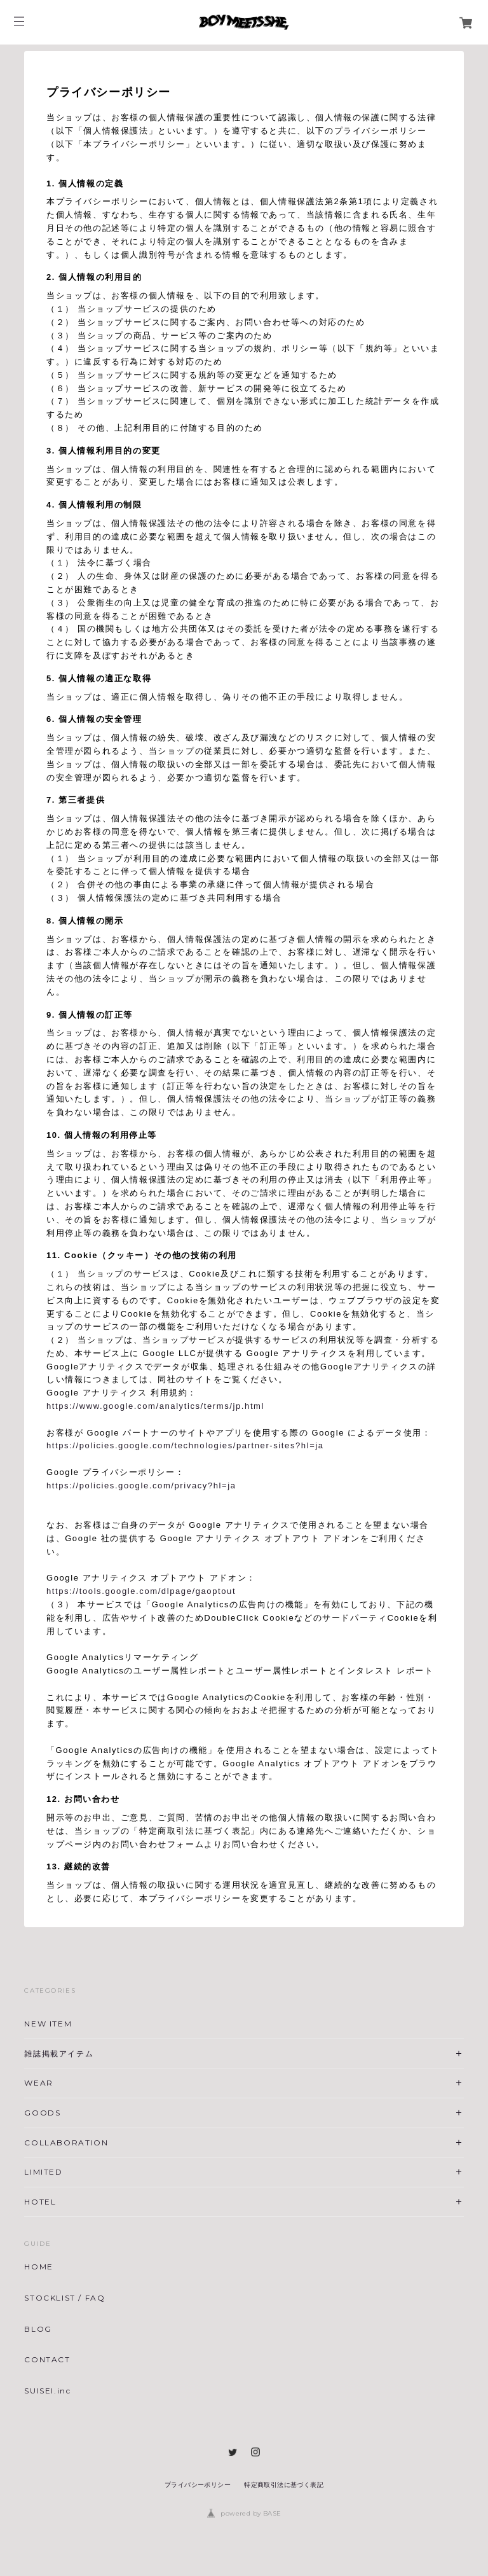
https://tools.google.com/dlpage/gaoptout (141, 1591)
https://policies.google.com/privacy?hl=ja (141, 1485)
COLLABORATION (66, 2142)
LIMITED (43, 2172)
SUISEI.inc (47, 2390)
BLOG (37, 2329)
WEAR (38, 2083)
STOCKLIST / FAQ (64, 2298)
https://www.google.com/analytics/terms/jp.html (155, 1406)
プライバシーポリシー (198, 2484)
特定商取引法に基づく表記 (283, 2484)
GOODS (42, 2112)
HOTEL (40, 2201)
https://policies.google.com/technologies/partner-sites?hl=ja (185, 1445)
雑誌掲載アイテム (58, 2053)
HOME (38, 2266)
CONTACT (47, 2359)
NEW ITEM (48, 2023)
